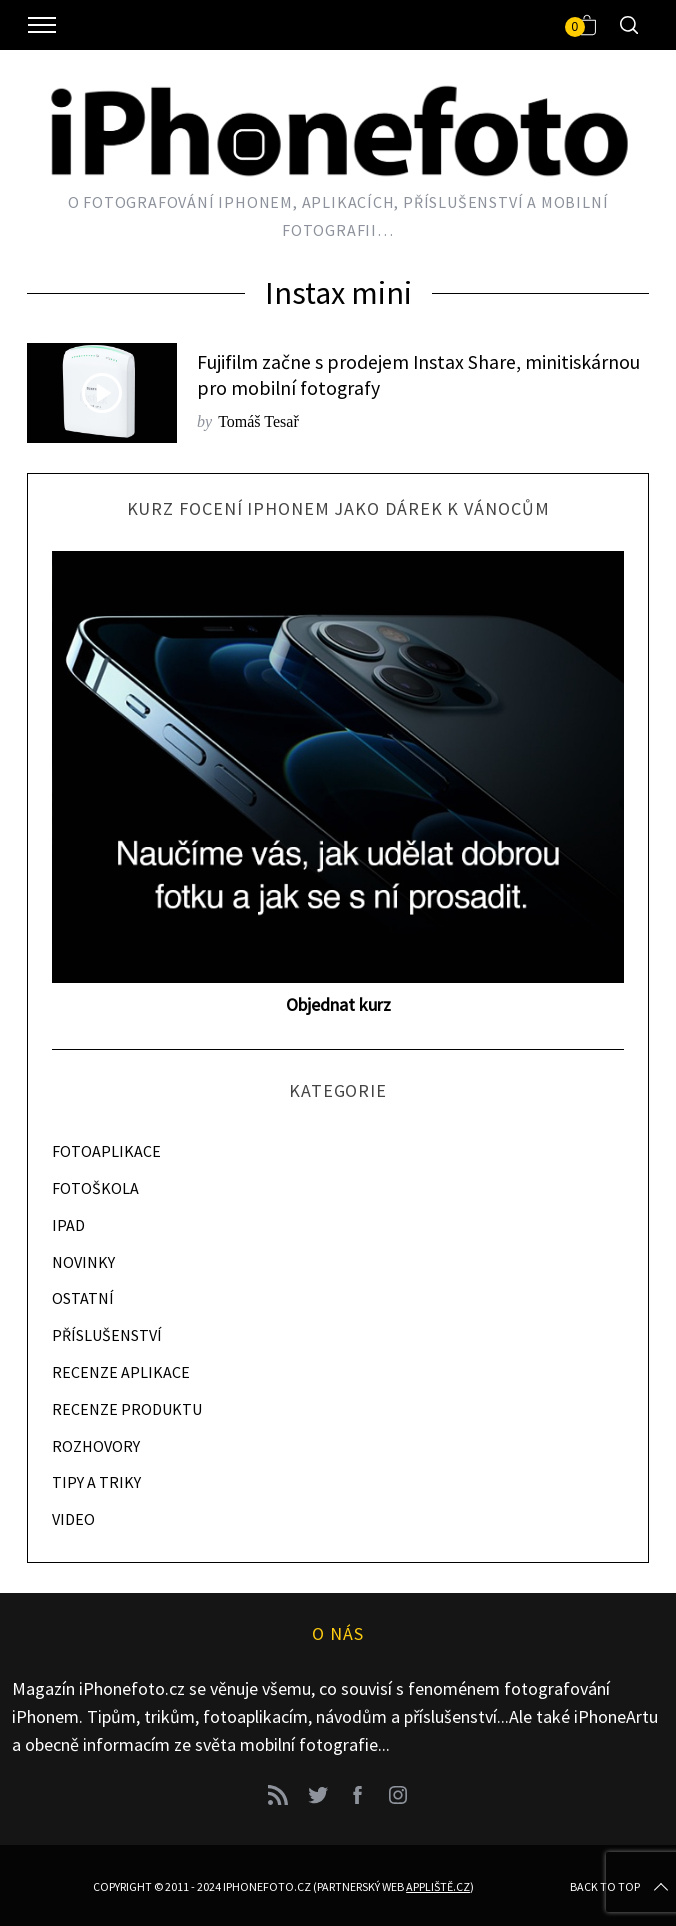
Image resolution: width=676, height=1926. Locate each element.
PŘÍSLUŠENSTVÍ (107, 1335)
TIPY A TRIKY (96, 1482)
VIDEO (73, 1519)
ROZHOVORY (96, 1446)
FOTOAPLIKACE (106, 1151)
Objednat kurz (338, 1004)
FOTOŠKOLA (95, 1188)
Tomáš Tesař (258, 421)
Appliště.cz (438, 1886)
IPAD (68, 1225)
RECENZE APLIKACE (121, 1372)
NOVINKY (83, 1262)
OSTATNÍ (83, 1298)
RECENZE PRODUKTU (127, 1409)
